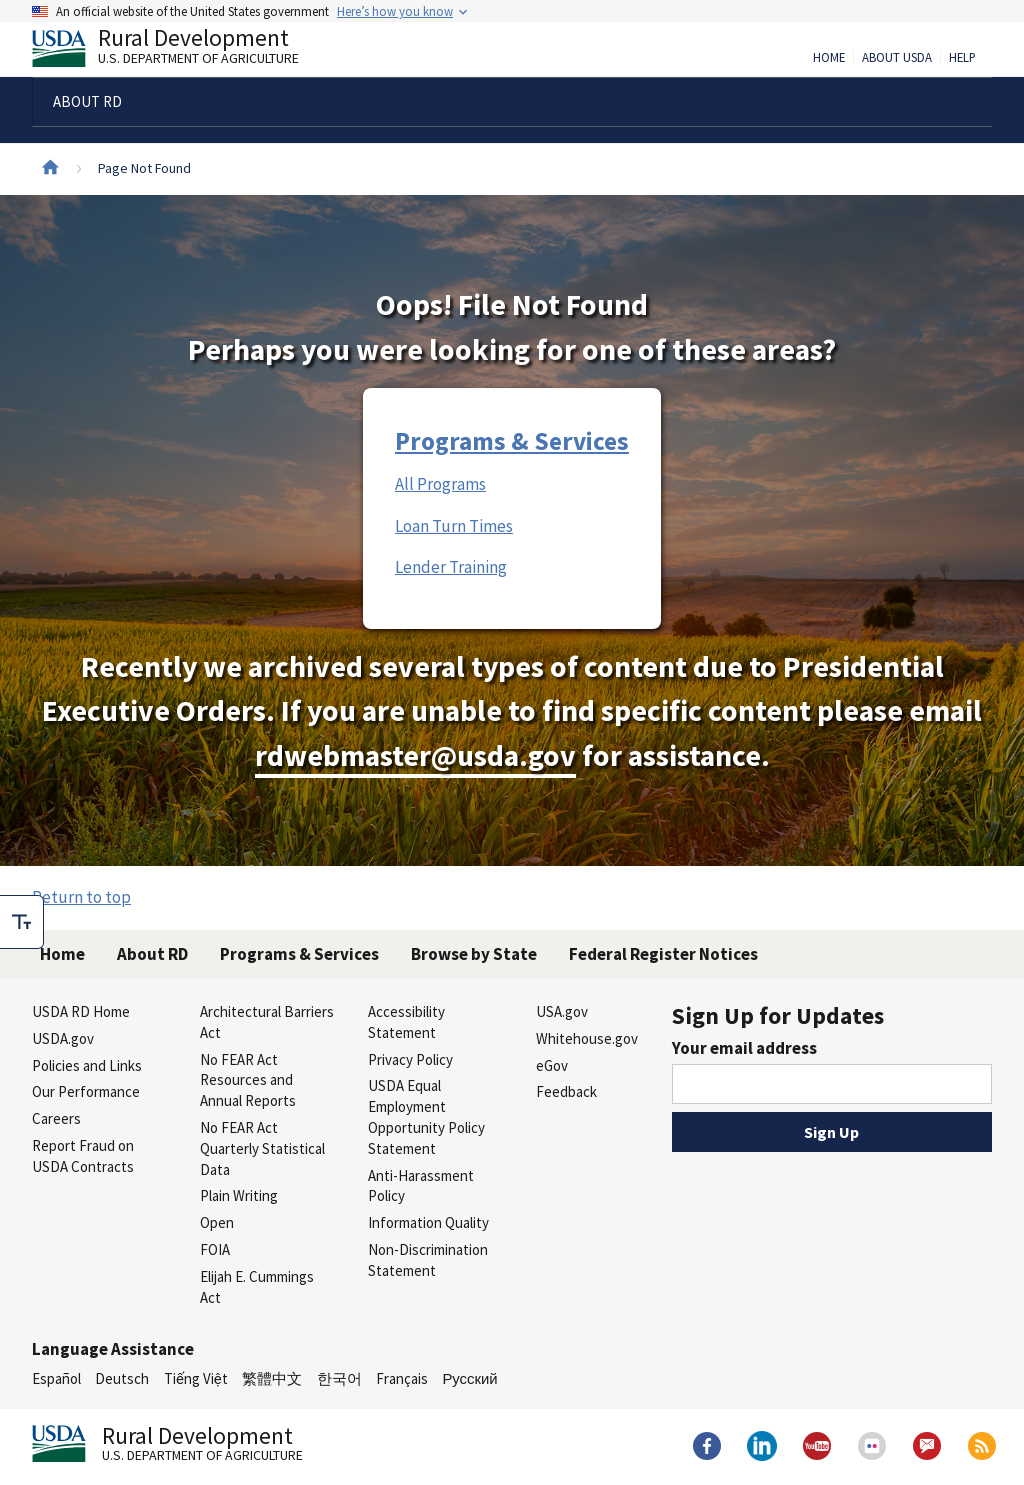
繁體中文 (272, 1378)
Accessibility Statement (406, 1022)
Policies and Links (87, 1065)
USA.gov (562, 1011)
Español (56, 1378)
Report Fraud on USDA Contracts (83, 1156)
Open (217, 1222)
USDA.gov (63, 1038)
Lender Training (451, 567)
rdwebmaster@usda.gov (415, 755)
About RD (152, 954)
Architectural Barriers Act (267, 1022)
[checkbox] (22, 922)
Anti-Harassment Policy (421, 1186)
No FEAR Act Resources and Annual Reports (248, 1080)
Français (402, 1378)
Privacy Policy (410, 1059)
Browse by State (474, 954)
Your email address (744, 1048)
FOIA (215, 1249)
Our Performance (86, 1091)
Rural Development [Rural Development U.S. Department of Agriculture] (182, 51)
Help (962, 58)
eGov (552, 1065)
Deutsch (122, 1378)
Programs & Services (512, 441)
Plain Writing (239, 1195)
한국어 (339, 1378)
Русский (469, 1378)
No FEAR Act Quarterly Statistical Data (262, 1148)
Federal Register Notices (663, 954)
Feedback (566, 1091)
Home (829, 58)
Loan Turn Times (454, 526)
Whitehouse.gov (587, 1038)
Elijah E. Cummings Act (257, 1287)
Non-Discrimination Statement (428, 1260)
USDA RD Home (81, 1011)
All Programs (440, 484)
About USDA (897, 58)
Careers (56, 1118)
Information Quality (428, 1222)
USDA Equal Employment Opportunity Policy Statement (426, 1116)
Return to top (81, 897)
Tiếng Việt (196, 1378)
